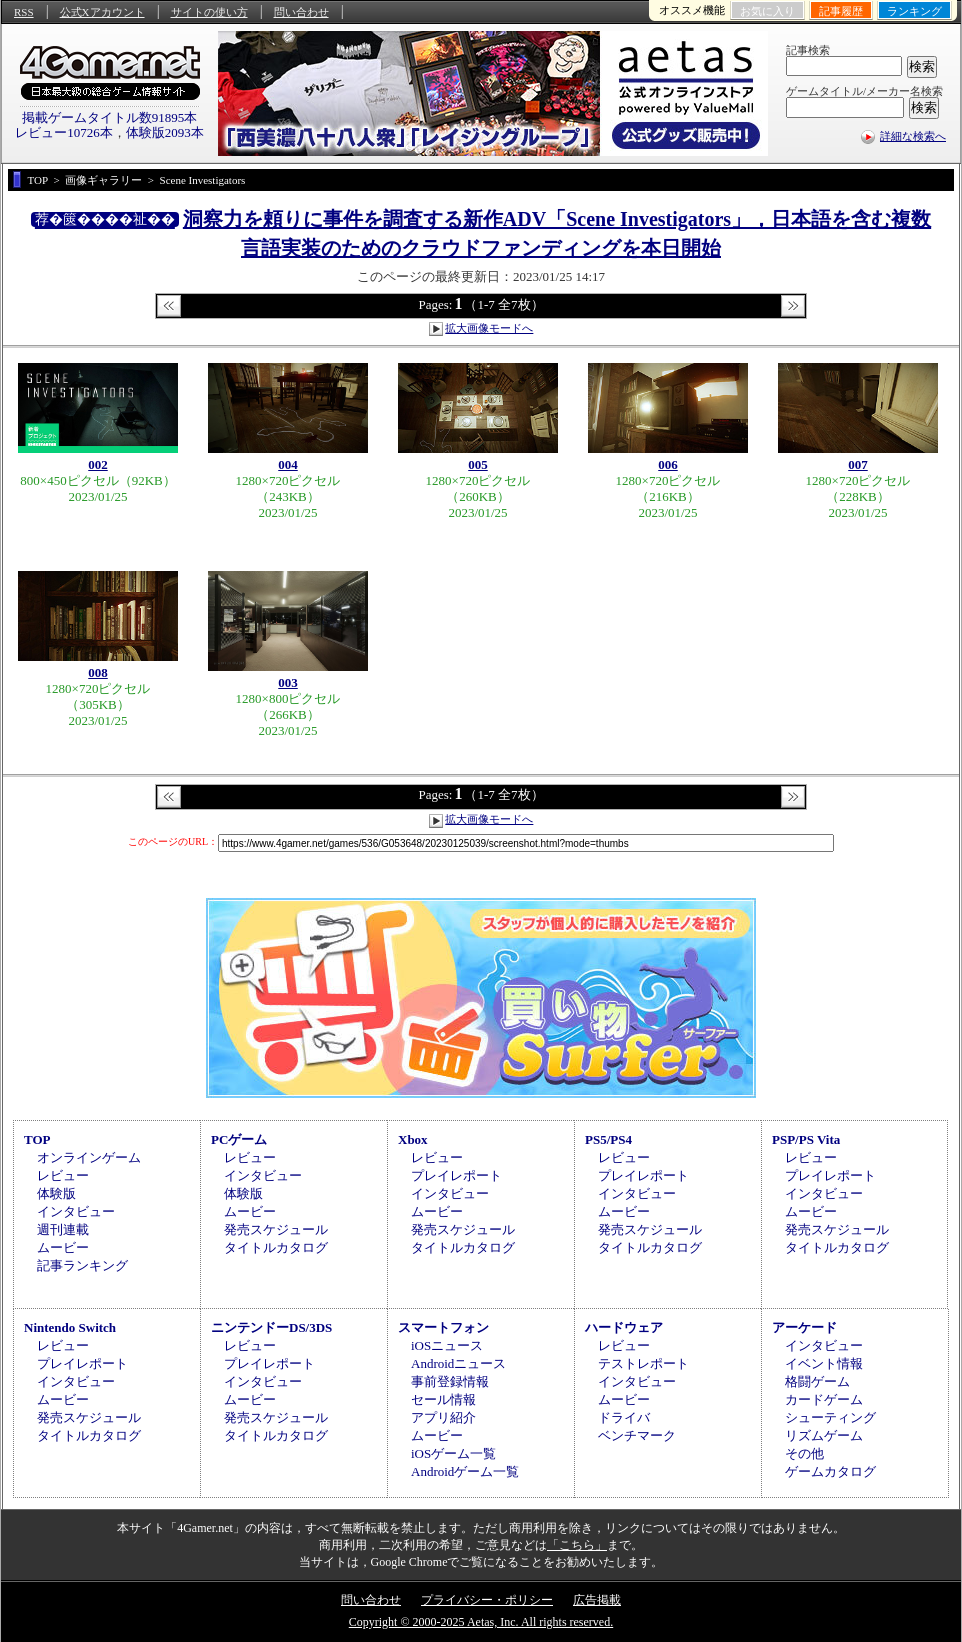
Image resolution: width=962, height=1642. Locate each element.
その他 (804, 1453)
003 (288, 682)
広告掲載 (597, 1600)
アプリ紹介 (443, 1417)
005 (478, 464)
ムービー (63, 1247)
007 (858, 464)
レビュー (63, 1175)
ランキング (914, 11)
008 (98, 672)
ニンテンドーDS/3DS (271, 1327)
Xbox (413, 1139)
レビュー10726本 (64, 132)
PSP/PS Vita (806, 1139)
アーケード (804, 1327)
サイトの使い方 (209, 12)
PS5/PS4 (608, 1139)
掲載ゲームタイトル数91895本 (110, 117)
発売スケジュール (276, 1229)
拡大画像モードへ (489, 328)
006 (668, 464)
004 (288, 464)
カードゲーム (824, 1399)
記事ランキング (82, 1265)
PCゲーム (239, 1139)
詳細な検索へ (913, 136)
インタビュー (76, 1211)
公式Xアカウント (102, 12)
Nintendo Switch (70, 1327)
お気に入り (767, 11)
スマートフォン (443, 1327)
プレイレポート (456, 1175)
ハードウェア (624, 1327)
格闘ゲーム (817, 1381)
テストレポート (643, 1363)
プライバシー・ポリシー (487, 1600)
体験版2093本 (165, 132)
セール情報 (443, 1399)
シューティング (830, 1417)
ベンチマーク (637, 1435)
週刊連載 (63, 1229)
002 (98, 464)
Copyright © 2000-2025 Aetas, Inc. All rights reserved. (481, 1622)
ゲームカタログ (830, 1471)
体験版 (56, 1193)
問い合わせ (301, 12)
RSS (24, 12)
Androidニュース (458, 1363)
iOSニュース (447, 1345)
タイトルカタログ (276, 1247)
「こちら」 (577, 1545)
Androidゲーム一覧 (465, 1471)
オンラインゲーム (89, 1157)
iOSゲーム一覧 (453, 1453)
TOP (37, 1139)
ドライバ (624, 1417)
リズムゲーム (824, 1435)
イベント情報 (824, 1363)
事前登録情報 (450, 1381)
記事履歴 (841, 11)
